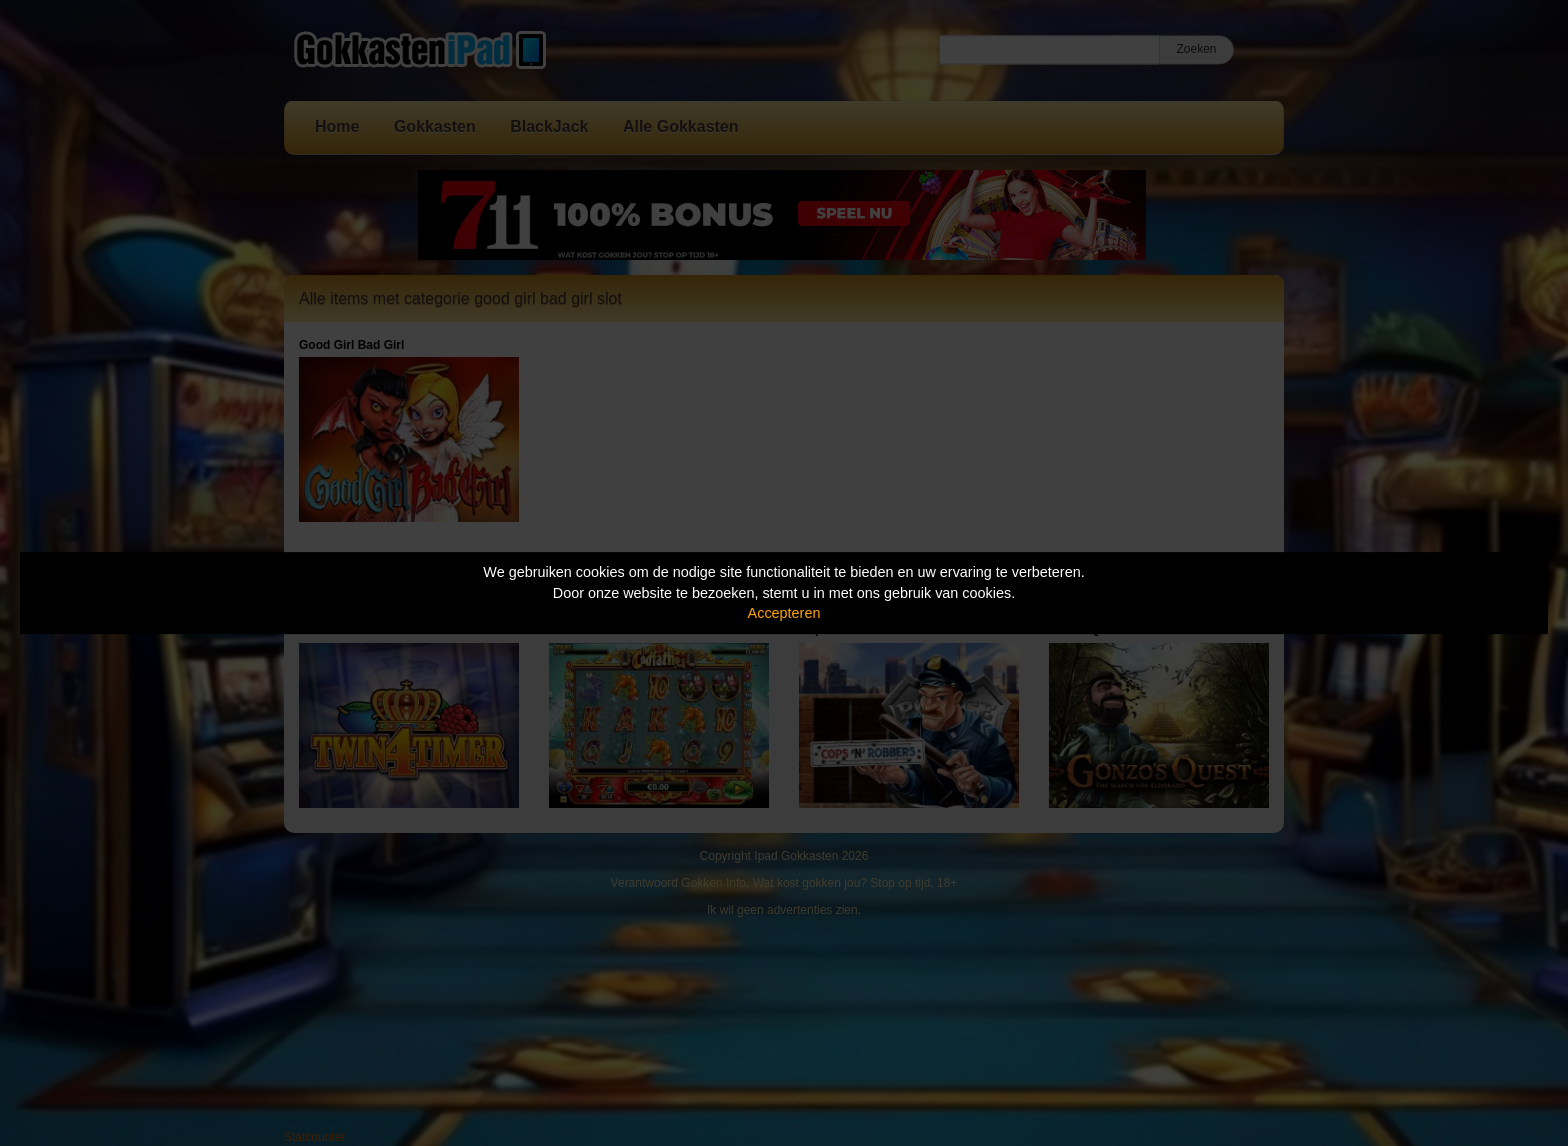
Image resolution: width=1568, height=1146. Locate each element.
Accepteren (784, 613)
